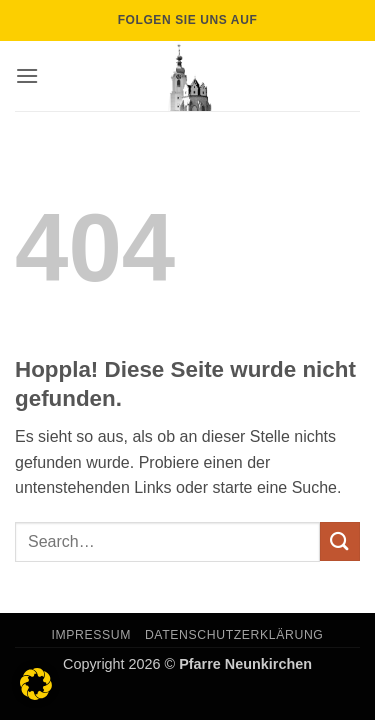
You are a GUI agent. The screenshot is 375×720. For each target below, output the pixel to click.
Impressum (92, 635)
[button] (27, 75)
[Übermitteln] (340, 541)
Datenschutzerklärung (234, 635)
